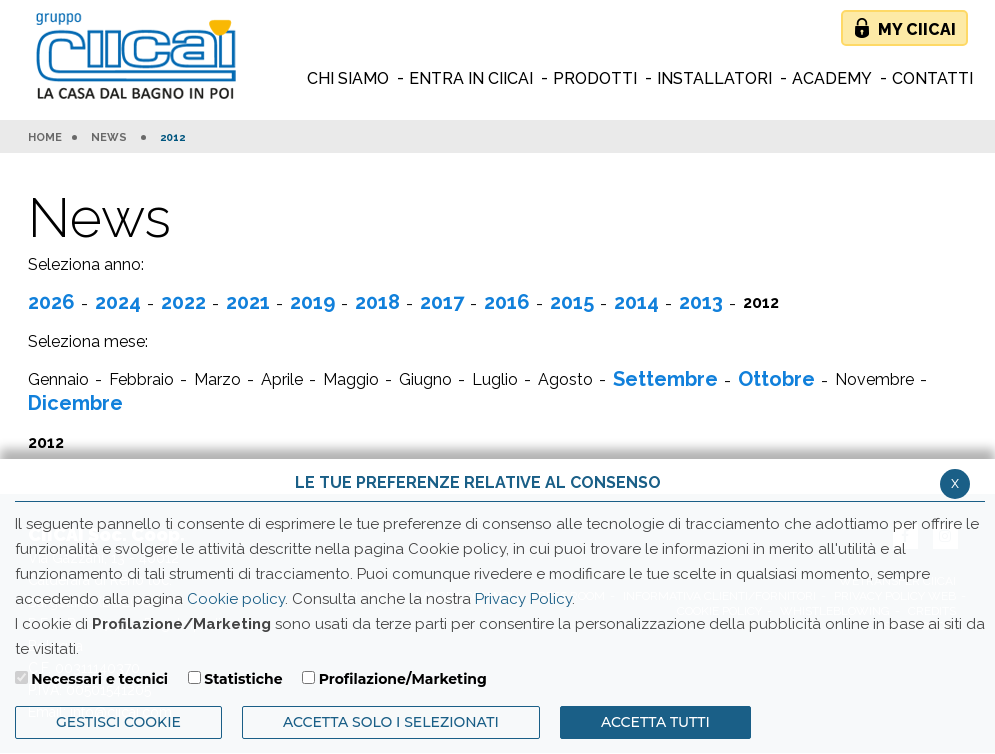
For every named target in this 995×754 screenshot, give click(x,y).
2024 (118, 302)
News (109, 138)
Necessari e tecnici (99, 679)
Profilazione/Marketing (403, 679)
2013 (701, 302)
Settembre (665, 379)
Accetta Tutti (655, 722)
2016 (507, 302)
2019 (312, 302)
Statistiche (243, 679)
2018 (377, 302)
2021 (248, 302)
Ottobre (776, 379)
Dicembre (75, 403)
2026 (51, 302)
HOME (45, 138)
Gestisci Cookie (118, 722)
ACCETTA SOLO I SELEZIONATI (391, 722)
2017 (442, 302)
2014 (636, 302)
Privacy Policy (523, 599)
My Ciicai (917, 29)
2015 (572, 302)
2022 (183, 302)
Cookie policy (236, 599)
